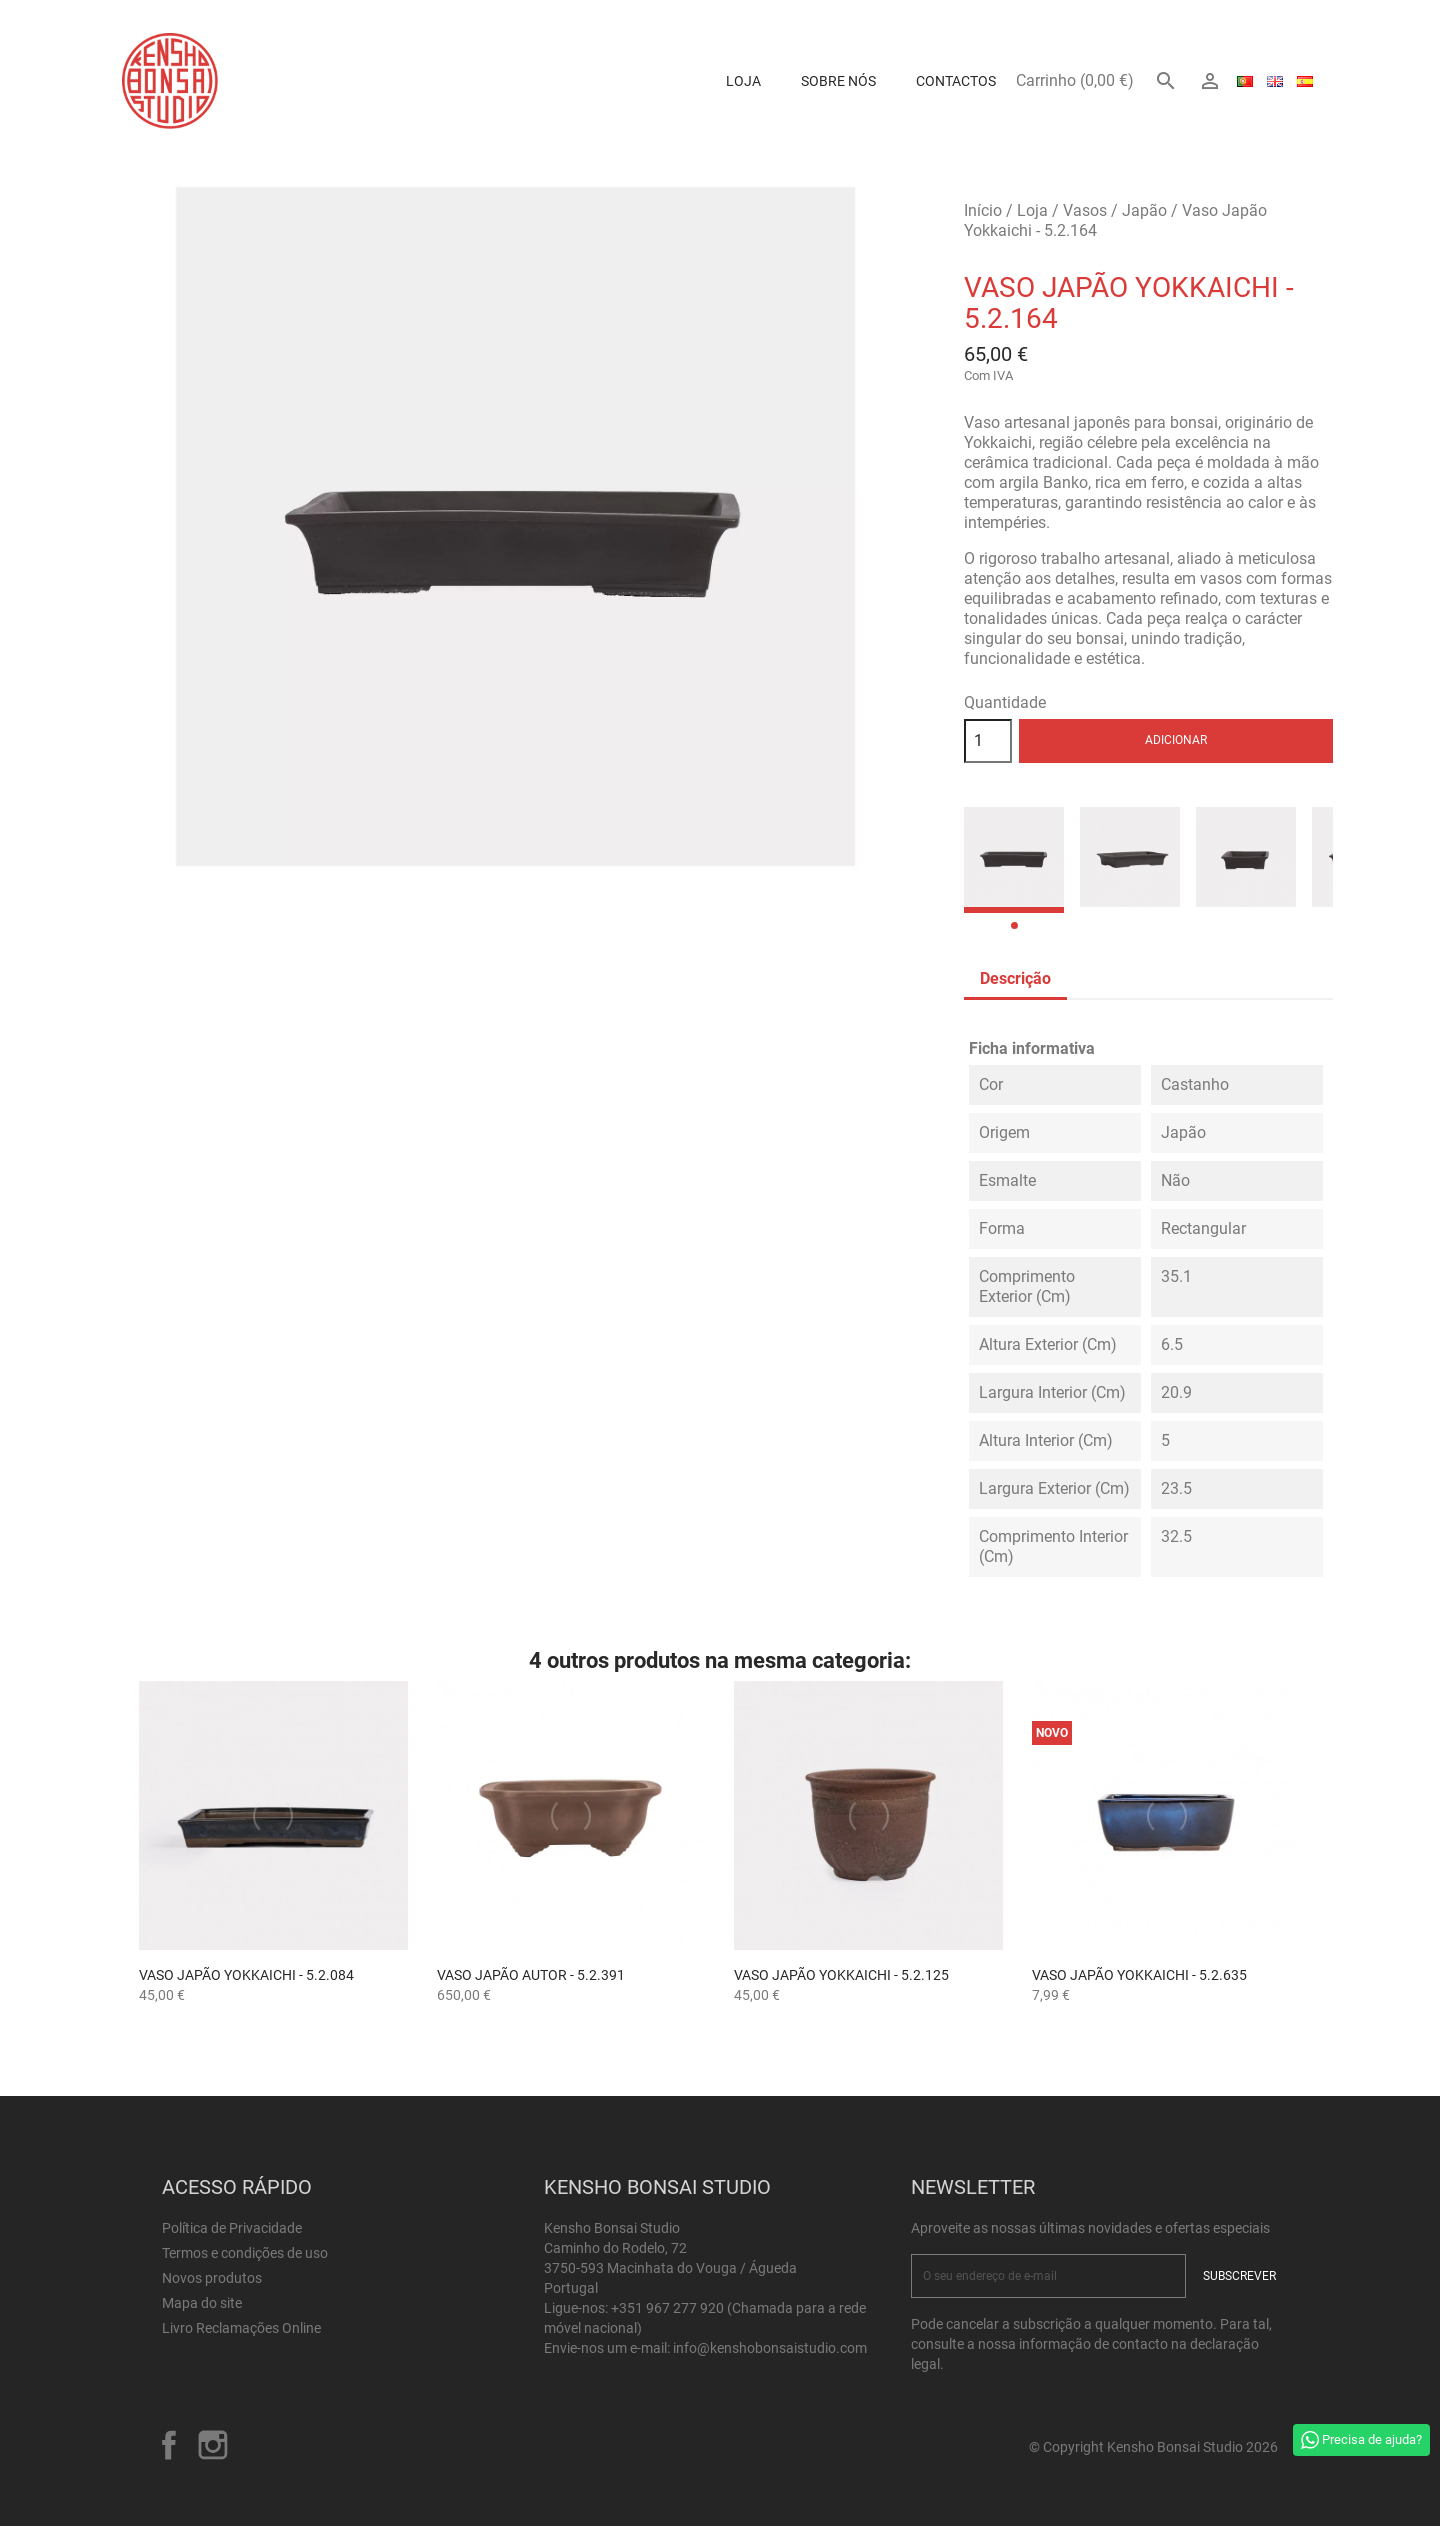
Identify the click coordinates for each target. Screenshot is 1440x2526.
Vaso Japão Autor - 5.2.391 (531, 1975)
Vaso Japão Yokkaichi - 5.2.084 (246, 1975)
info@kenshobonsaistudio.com (770, 2348)
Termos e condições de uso (245, 2253)
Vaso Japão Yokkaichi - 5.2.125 (841, 1975)
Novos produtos (212, 2278)
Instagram (213, 2445)
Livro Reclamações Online (241, 2328)
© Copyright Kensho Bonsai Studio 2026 (1153, 2447)
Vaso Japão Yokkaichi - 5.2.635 (1139, 1975)
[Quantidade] (988, 741)
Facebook (169, 2445)
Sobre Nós (838, 81)
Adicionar (1176, 740)
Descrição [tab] (1015, 978)
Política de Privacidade (232, 2228)
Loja (743, 81)
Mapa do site (202, 2303)
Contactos (956, 81)
